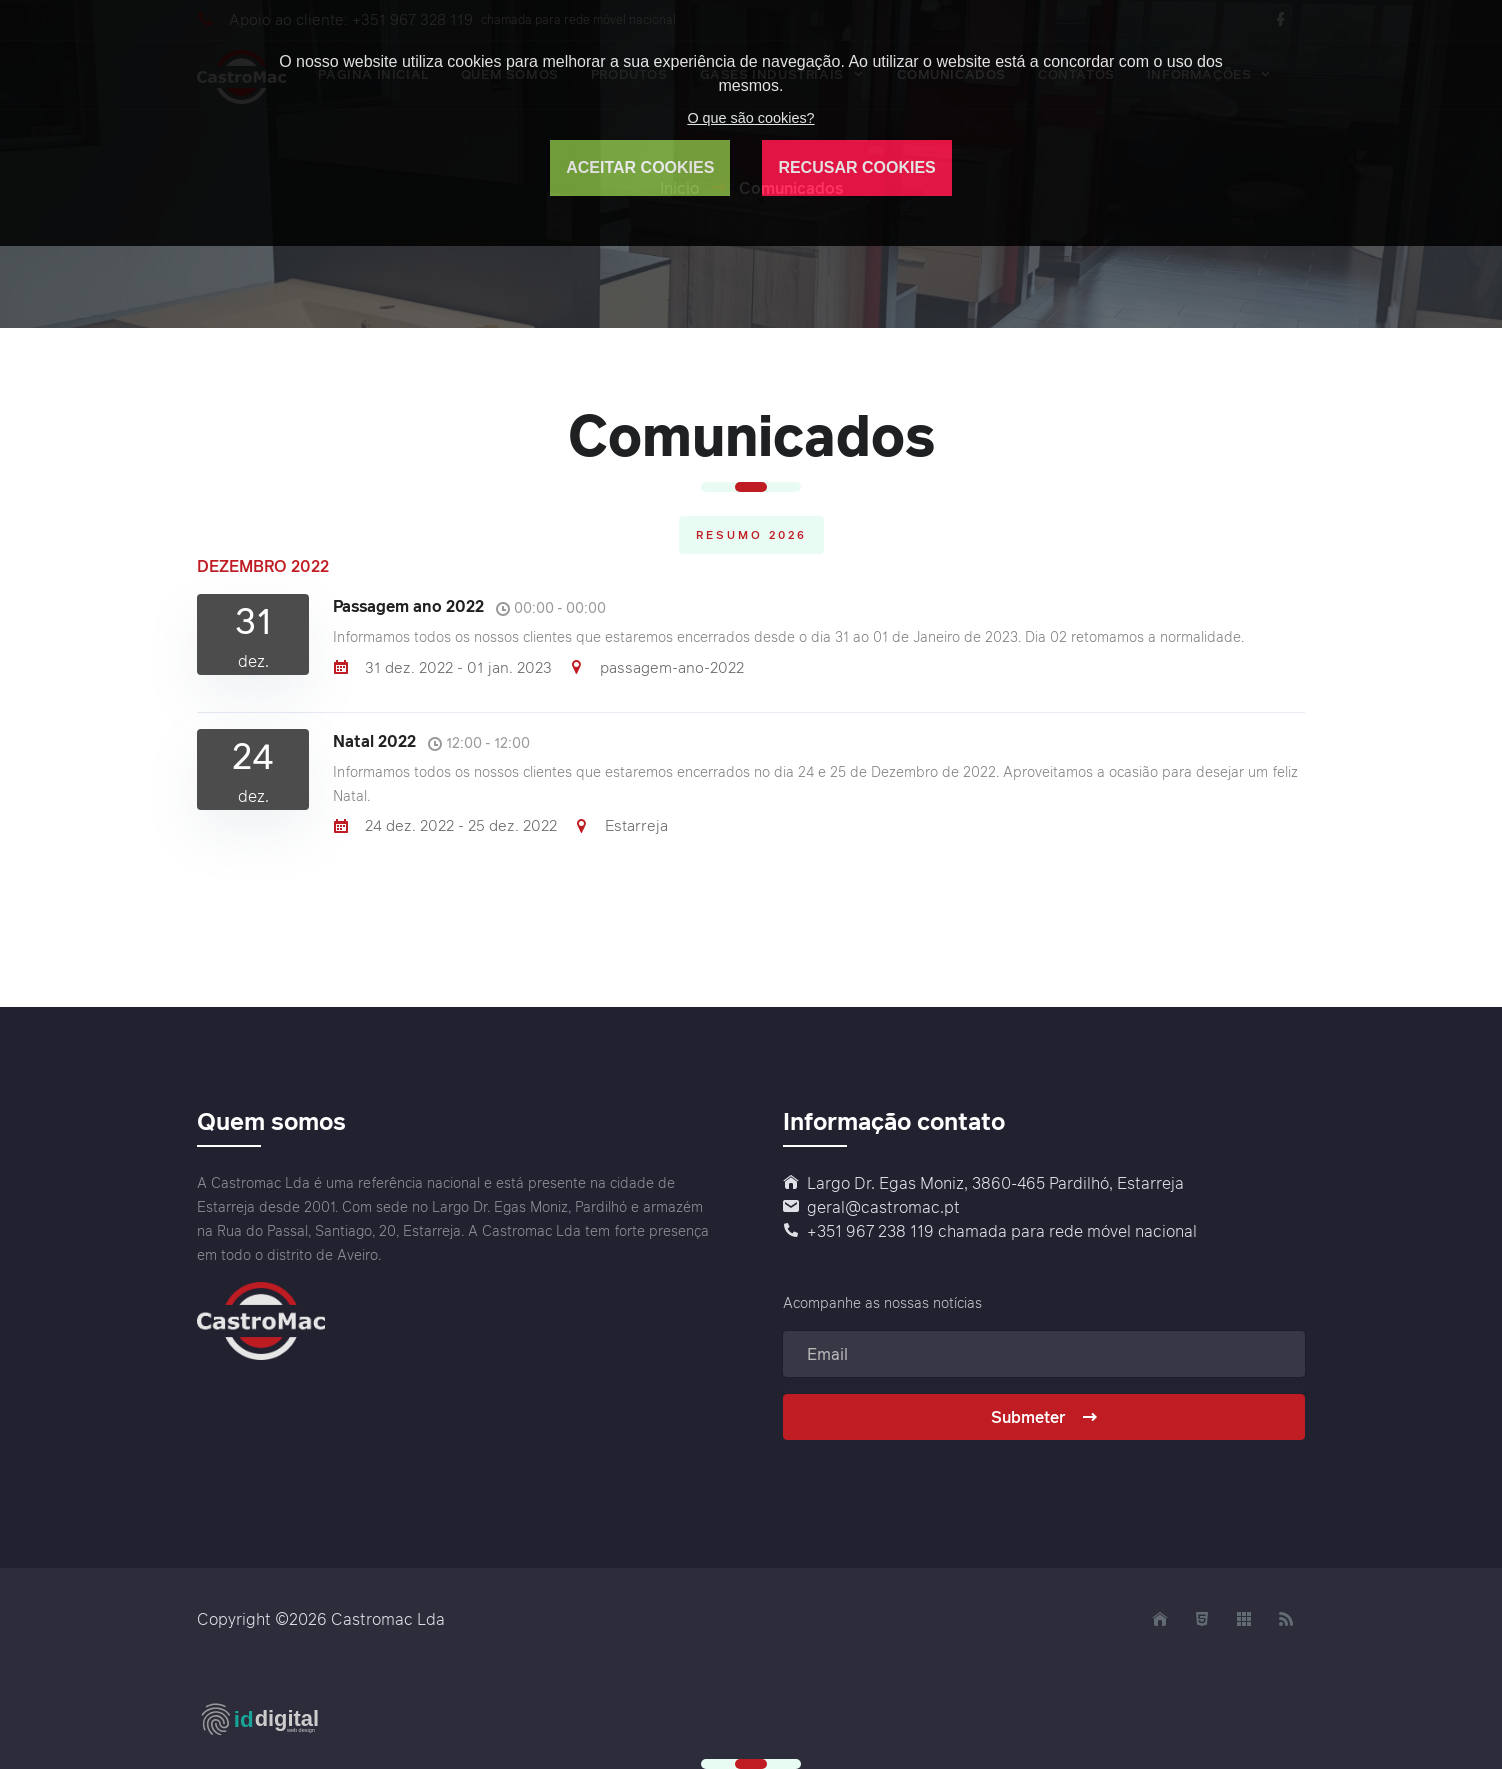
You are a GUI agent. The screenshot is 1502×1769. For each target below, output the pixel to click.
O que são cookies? (750, 118)
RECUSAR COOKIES (856, 167)
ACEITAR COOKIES (640, 167)
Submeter (1044, 1417)
